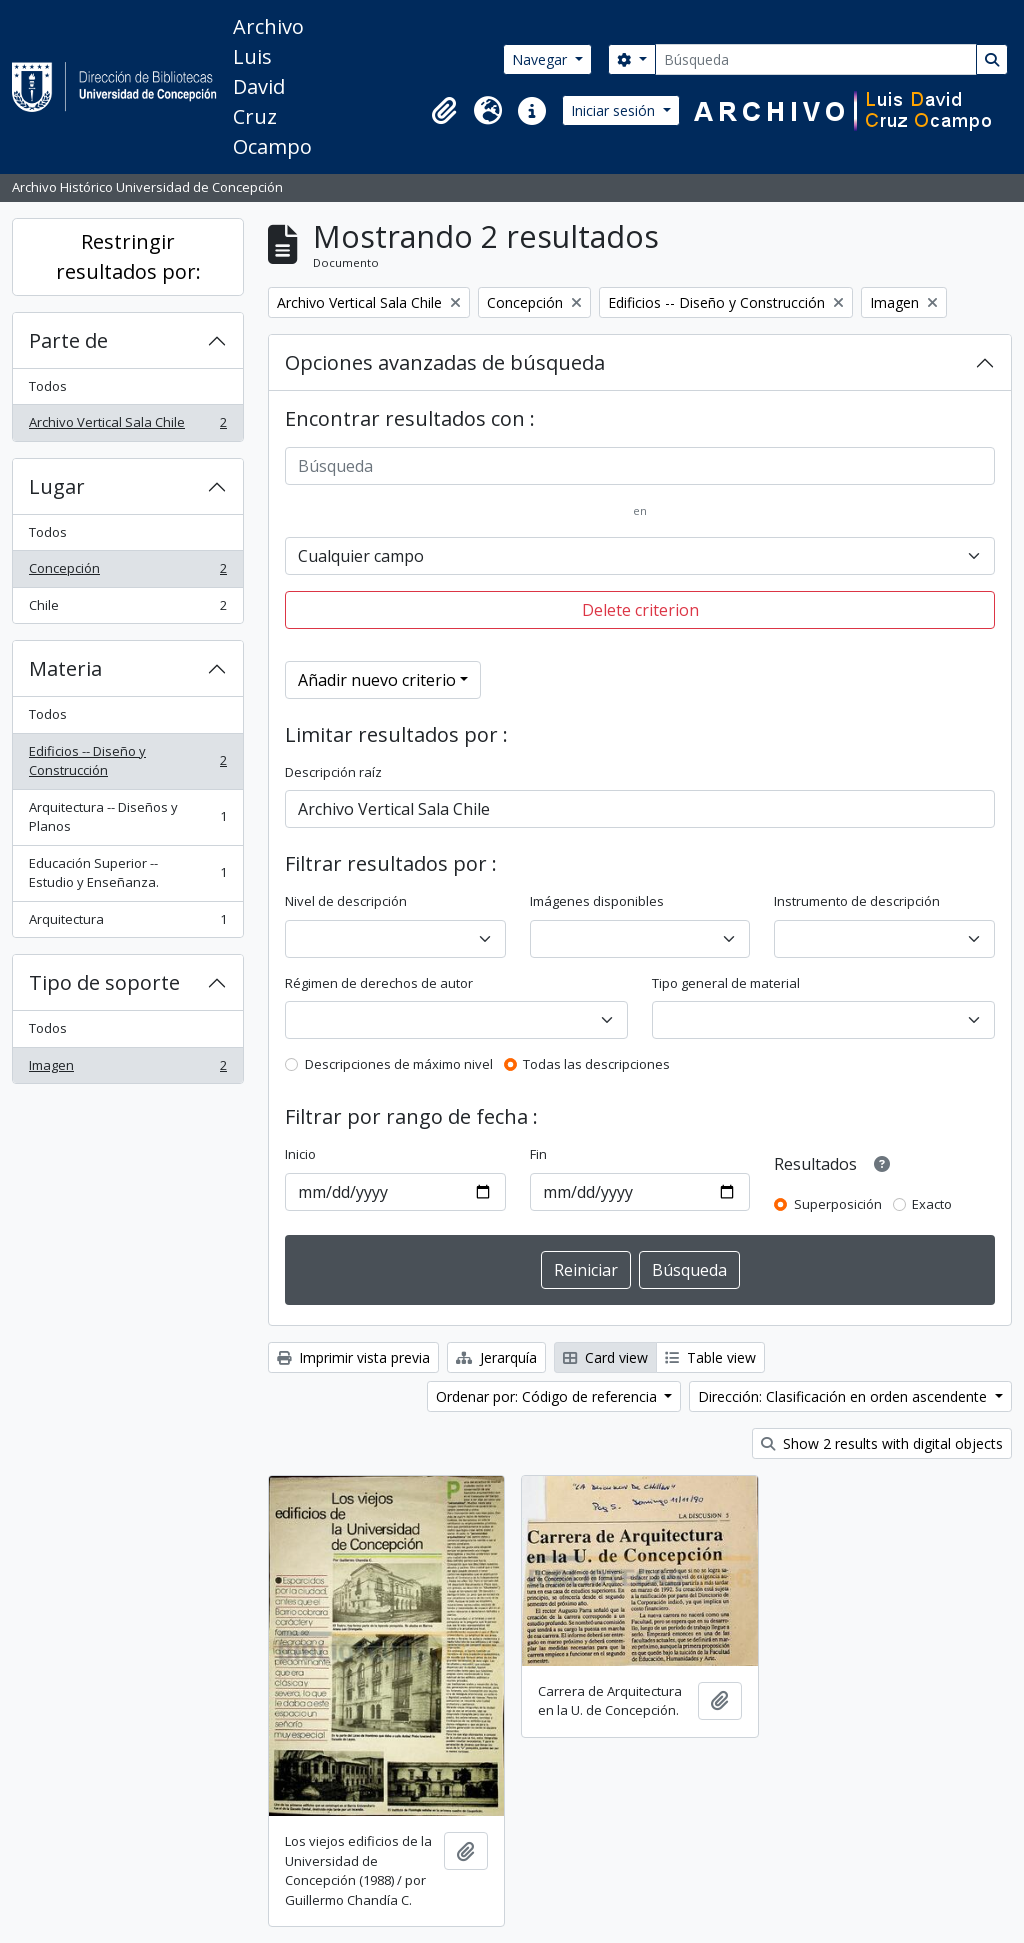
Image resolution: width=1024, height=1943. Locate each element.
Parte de (68, 340)
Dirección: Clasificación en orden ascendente (844, 1396)
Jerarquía (496, 1357)
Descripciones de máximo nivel (399, 1064)
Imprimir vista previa (353, 1357)
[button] (444, 111)
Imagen (127, 1069)
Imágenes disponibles (597, 901)
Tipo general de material (726, 983)
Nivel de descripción (346, 901)
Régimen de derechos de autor (379, 983)
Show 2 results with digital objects (882, 1443)
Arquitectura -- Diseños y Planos (127, 817)
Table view (710, 1357)
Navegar (541, 59)
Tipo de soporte (104, 982)
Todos (48, 386)
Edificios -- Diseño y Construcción (127, 761)
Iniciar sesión (615, 110)
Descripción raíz (333, 772)
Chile (127, 609)
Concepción (127, 572)
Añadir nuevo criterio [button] (377, 680)
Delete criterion (640, 610)
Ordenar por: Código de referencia (548, 1396)
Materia (65, 668)
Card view (605, 1357)
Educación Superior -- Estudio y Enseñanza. (127, 873)
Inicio (300, 1154)
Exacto (932, 1204)
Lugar (57, 486)
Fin (538, 1154)
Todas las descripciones (596, 1064)
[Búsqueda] (816, 59)
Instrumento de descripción (857, 901)
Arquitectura (127, 923)
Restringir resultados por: (128, 256)
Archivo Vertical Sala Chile (127, 426)
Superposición (838, 1204)
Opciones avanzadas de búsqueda (445, 362)
